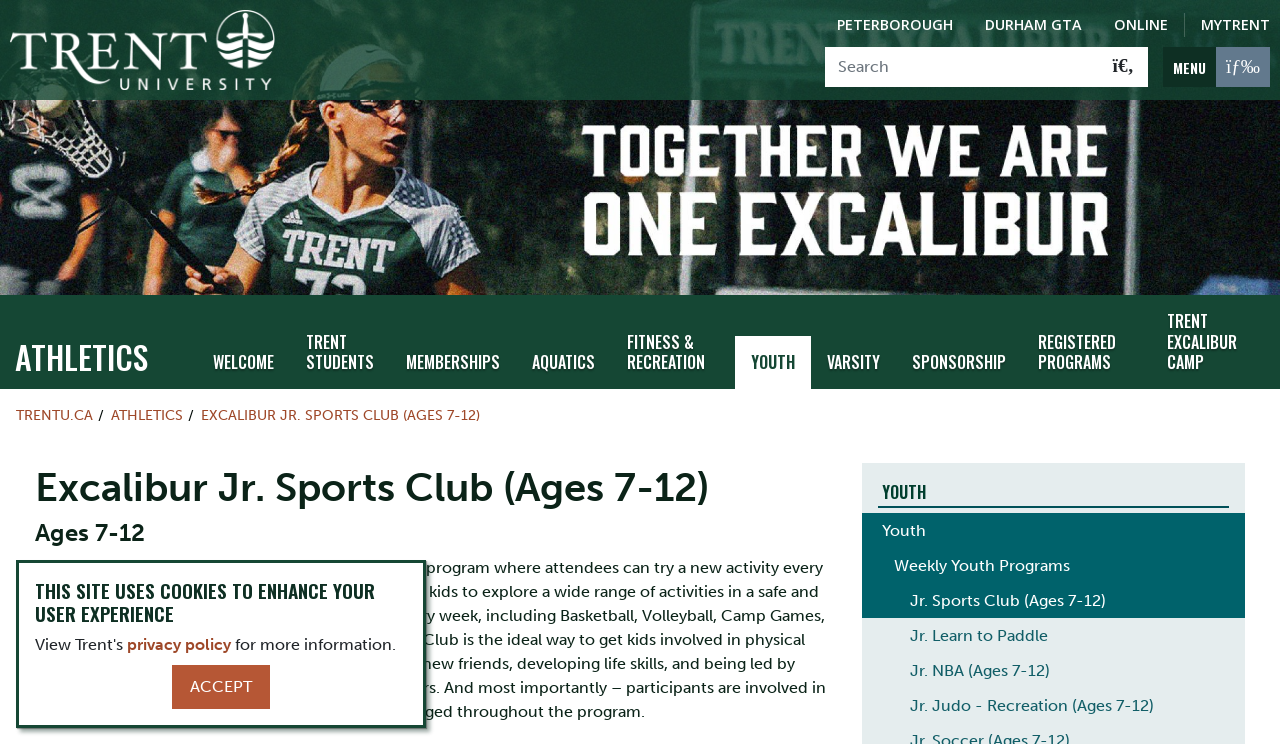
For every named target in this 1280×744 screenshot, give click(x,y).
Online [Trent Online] (1141, 24)
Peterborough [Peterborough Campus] (895, 24)
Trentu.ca (54, 406)
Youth (773, 353)
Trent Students (340, 343)
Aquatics (563, 353)
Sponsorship (959, 353)
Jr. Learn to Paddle (979, 626)
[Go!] (1123, 67)
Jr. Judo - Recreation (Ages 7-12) (1032, 696)
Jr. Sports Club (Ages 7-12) (1008, 591)
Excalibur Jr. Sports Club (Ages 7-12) (340, 406)
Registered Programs (1077, 343)
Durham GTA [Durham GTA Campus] (1033, 24)
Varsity (853, 353)
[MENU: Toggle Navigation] (1216, 67)
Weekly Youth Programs (982, 556)
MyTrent (1235, 24)
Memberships (453, 353)
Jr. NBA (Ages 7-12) (980, 661)
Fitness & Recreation (666, 343)
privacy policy (179, 644)
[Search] (962, 67)
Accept (221, 686)
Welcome (243, 353)
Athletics (81, 347)
